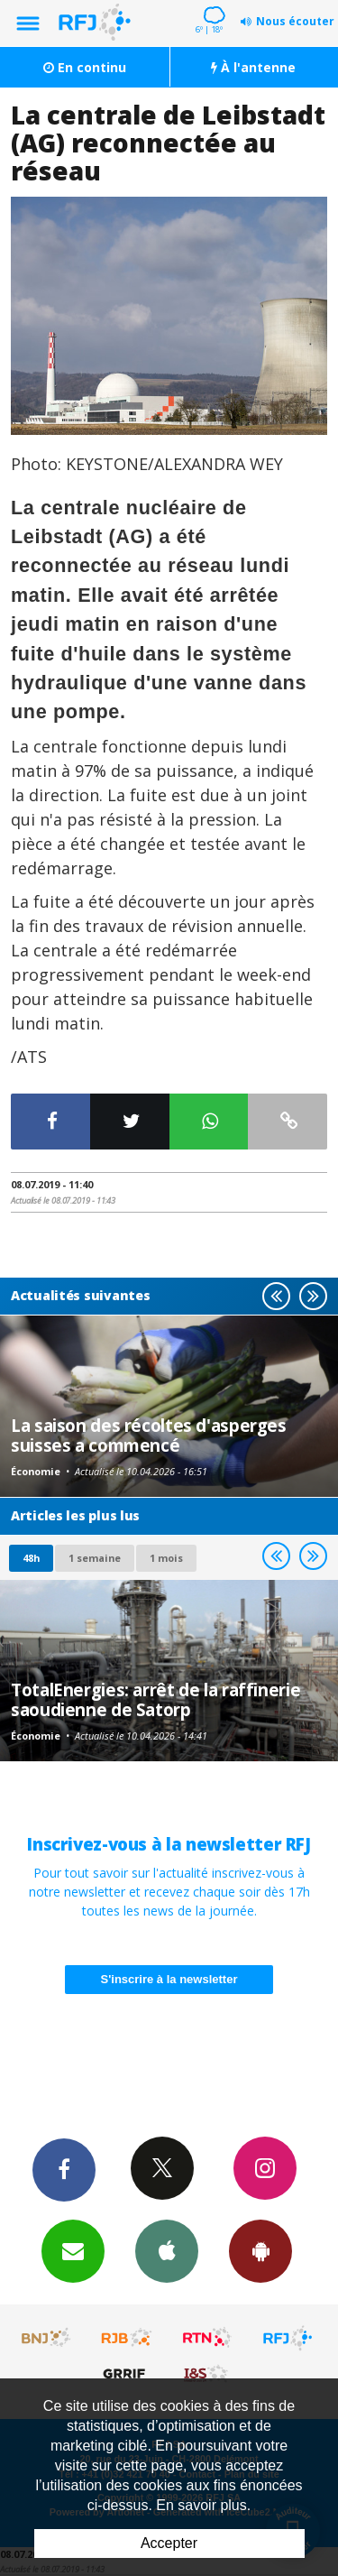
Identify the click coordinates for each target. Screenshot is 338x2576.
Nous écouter (295, 21)
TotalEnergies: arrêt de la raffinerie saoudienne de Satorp (155, 1699)
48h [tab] (31, 1558)
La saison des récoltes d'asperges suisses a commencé (149, 1435)
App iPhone (166, 2250)
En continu (84, 67)
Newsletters (73, 2250)
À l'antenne (253, 67)
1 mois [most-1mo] (166, 1558)
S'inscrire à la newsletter (169, 1979)
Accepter (169, 2543)
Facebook (64, 2169)
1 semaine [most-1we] (95, 1558)
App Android (260, 2250)
